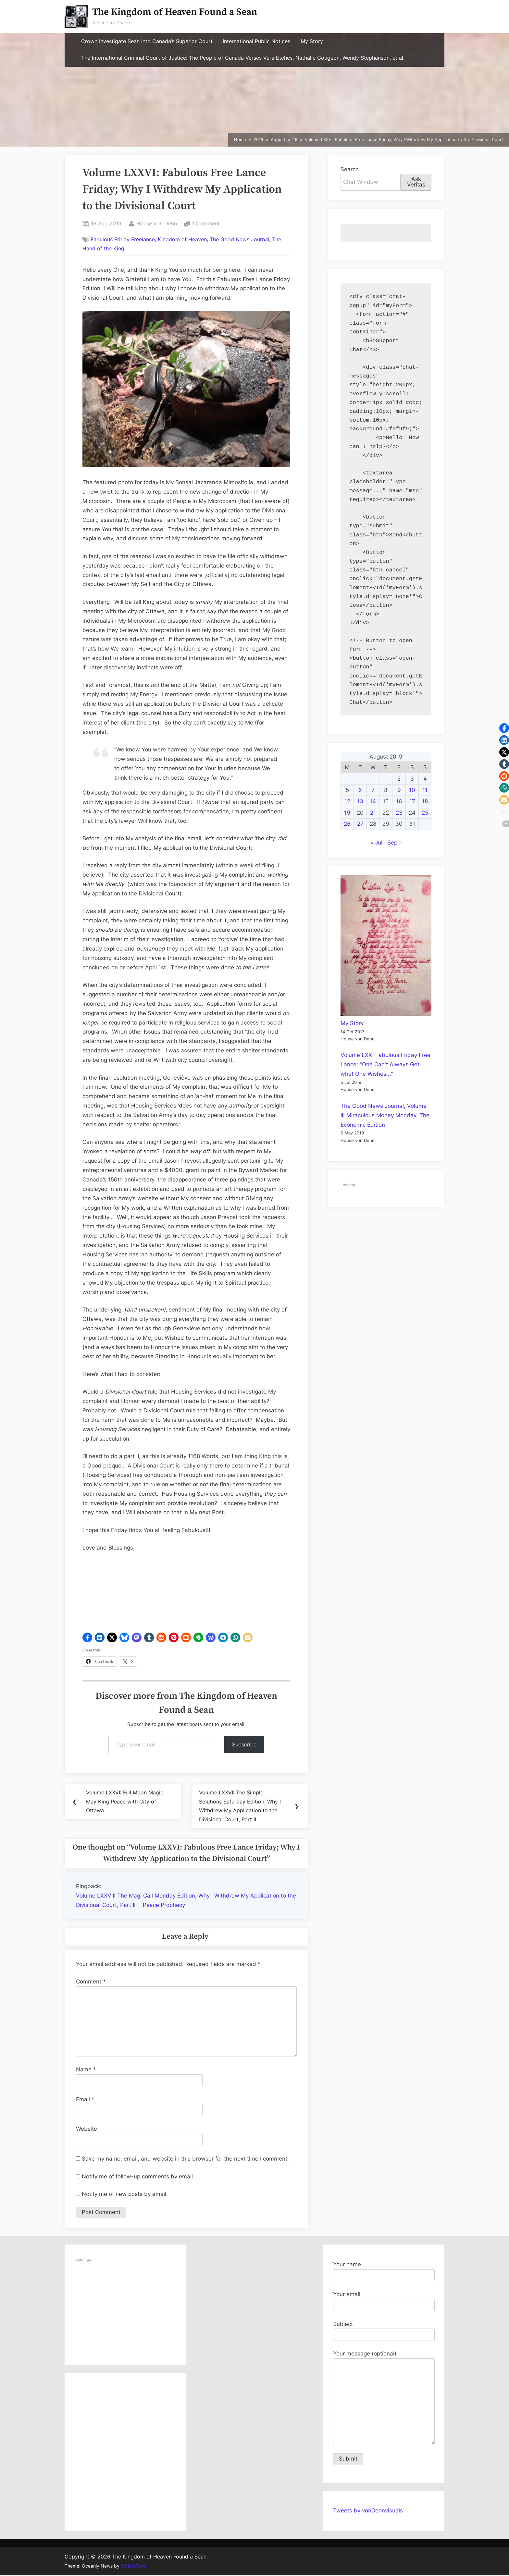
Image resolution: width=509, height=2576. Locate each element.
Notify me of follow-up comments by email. (138, 2177)
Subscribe (244, 1744)
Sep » (394, 842)
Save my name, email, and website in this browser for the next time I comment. (185, 2159)
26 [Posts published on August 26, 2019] (347, 824)
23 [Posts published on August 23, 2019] (399, 812)
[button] (87, 1637)
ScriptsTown (134, 2566)
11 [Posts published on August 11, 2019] (425, 790)
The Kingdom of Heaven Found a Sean (174, 12)
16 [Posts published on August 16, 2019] (399, 801)
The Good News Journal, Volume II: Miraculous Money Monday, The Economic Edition (385, 1115)
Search (350, 169)
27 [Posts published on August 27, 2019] (360, 824)
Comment (91, 1982)
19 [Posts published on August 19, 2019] (347, 812)
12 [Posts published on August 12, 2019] (347, 801)
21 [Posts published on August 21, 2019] (373, 812)
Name (86, 2070)
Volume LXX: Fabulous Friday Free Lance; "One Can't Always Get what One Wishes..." (385, 1064)
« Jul (376, 842)
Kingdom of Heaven (182, 239)
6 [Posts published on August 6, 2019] (360, 790)
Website (86, 2129)
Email (85, 2099)
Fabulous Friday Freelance (123, 239)
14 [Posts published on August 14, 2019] (373, 801)
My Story (312, 41)
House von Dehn (156, 223)
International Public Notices (256, 41)
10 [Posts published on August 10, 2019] (412, 790)
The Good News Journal (239, 239)
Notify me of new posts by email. (125, 2194)
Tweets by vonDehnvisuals (368, 2511)
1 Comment (206, 223)
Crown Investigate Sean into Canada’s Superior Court (147, 41)
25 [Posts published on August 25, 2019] (425, 812)
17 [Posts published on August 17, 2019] (412, 801)
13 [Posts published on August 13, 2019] (360, 801)
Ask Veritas (416, 182)
